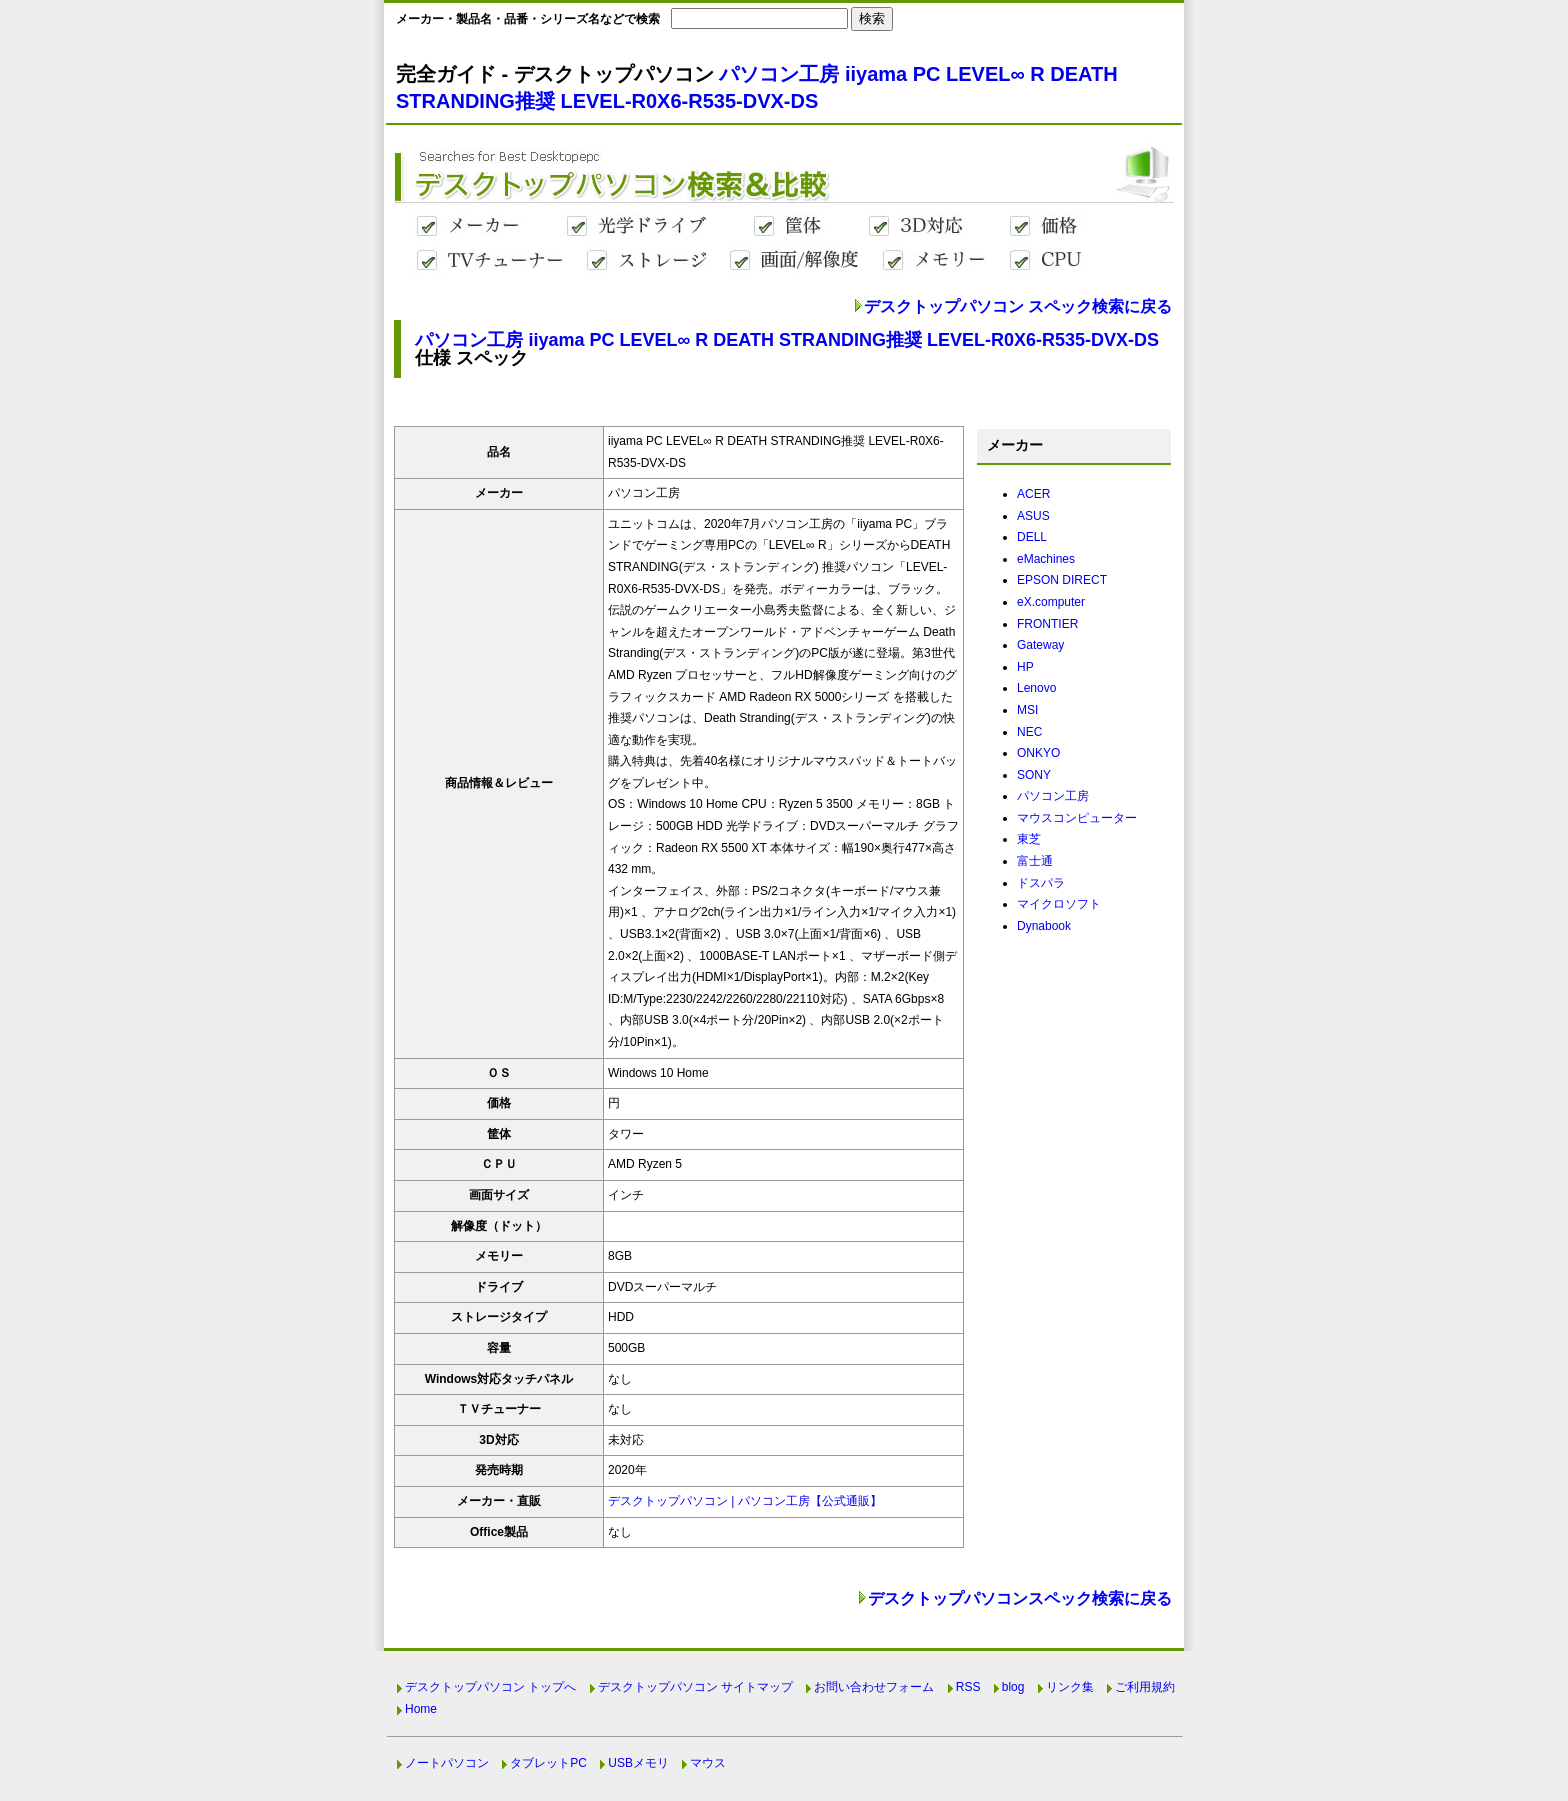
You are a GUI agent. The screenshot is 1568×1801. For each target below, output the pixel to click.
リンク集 (1070, 1687)
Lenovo (1036, 688)
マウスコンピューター (1077, 818)
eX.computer (1051, 602)
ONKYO (1038, 753)
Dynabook (1044, 926)
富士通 (1035, 861)
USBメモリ (638, 1763)
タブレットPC (548, 1763)
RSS (968, 1687)
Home (421, 1709)
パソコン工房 (1053, 796)
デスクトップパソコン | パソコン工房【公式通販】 (745, 1501)
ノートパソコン (447, 1763)
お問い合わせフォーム (874, 1687)
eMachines (1046, 559)
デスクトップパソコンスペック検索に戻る (1020, 1598)
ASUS (1033, 516)
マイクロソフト (1059, 904)
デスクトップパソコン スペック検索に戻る (1018, 306)
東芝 (1029, 839)
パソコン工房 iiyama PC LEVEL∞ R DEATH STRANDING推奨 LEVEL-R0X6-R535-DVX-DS (787, 340)
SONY (1034, 775)
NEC (1029, 732)
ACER (1033, 494)
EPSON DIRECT (1062, 580)
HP (1025, 667)
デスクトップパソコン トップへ (490, 1687)
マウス (708, 1763)
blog (1013, 1687)
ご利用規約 (1145, 1687)
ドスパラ (1041, 883)
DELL (1032, 537)
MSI (1027, 710)
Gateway (1040, 645)
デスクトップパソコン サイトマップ (695, 1687)
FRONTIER (1047, 624)
